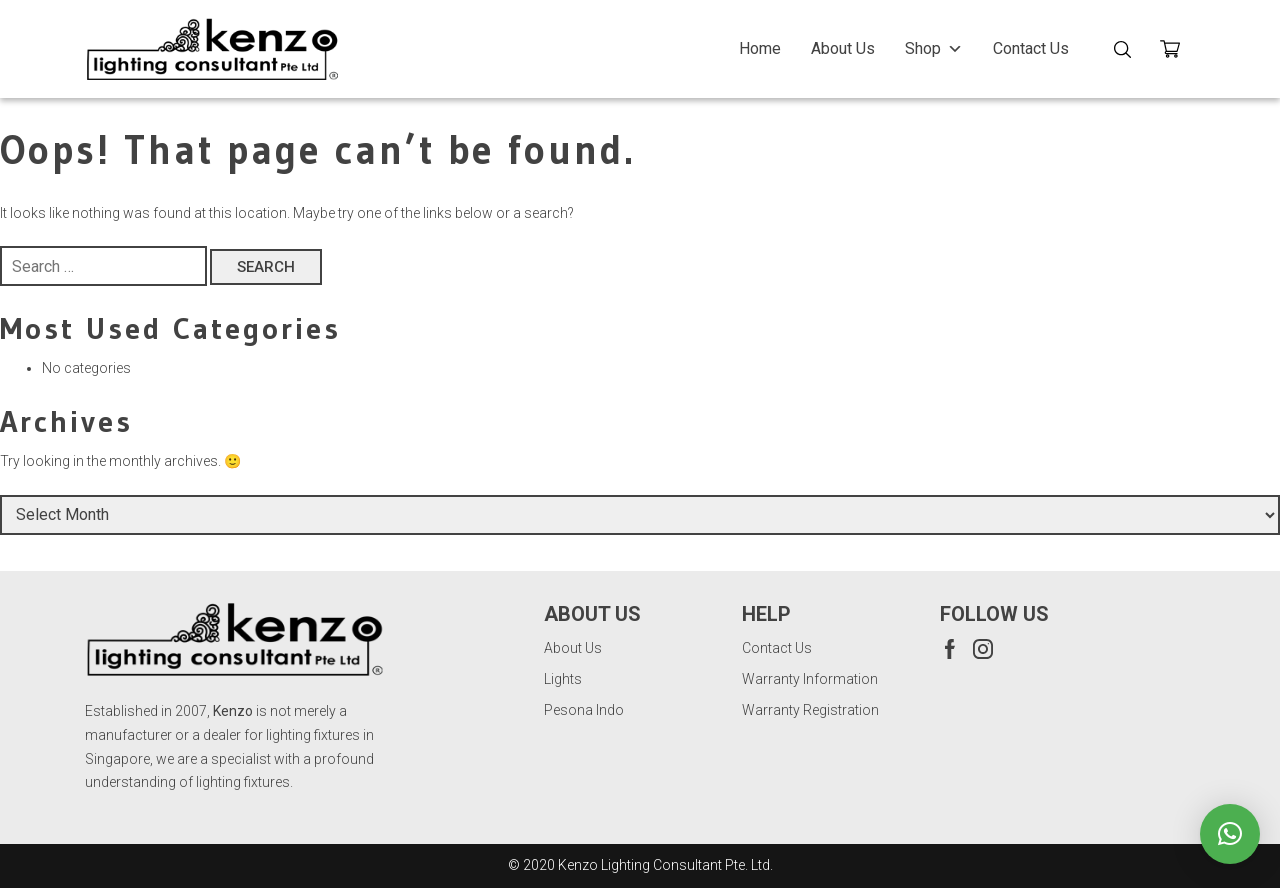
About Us (843, 48)
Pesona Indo (584, 710)
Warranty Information (810, 679)
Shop (934, 48)
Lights (563, 679)
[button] (1230, 834)
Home (760, 48)
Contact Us (1031, 48)
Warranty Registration (810, 710)
